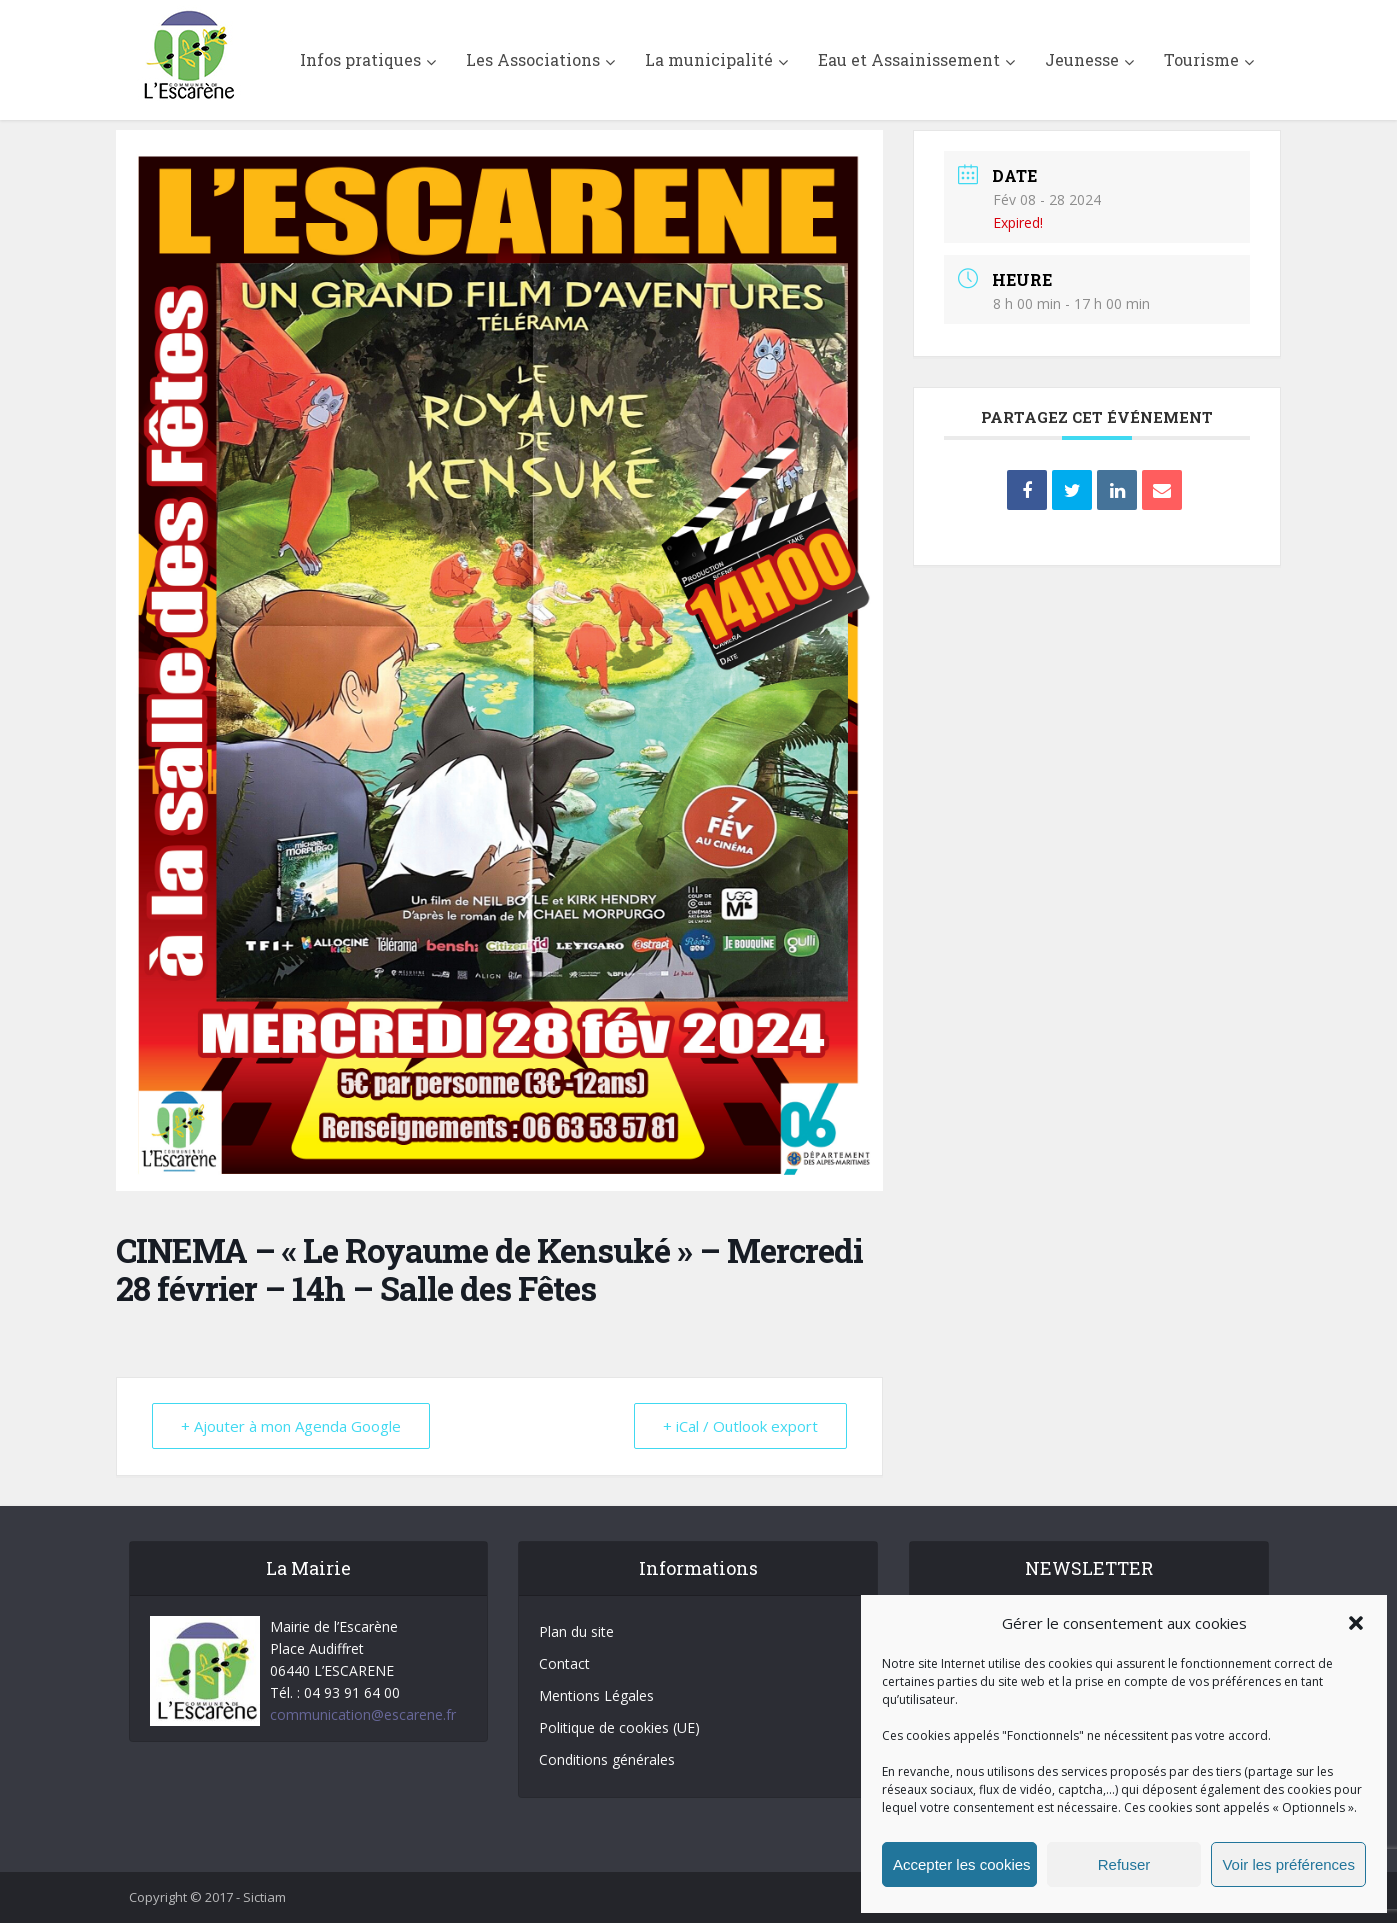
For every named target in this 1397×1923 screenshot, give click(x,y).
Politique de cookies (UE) (619, 1727)
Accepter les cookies (962, 1864)
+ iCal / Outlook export (740, 1426)
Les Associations (533, 59)
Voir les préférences (1288, 1864)
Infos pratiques (360, 59)
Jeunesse (1082, 59)
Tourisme (1201, 59)
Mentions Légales (596, 1695)
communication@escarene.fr (363, 1714)
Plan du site (576, 1631)
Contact (564, 1663)
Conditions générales (607, 1759)
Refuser (1124, 1864)
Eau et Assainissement (909, 59)
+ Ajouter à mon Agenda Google (291, 1426)
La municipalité (709, 59)
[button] (1356, 1623)
